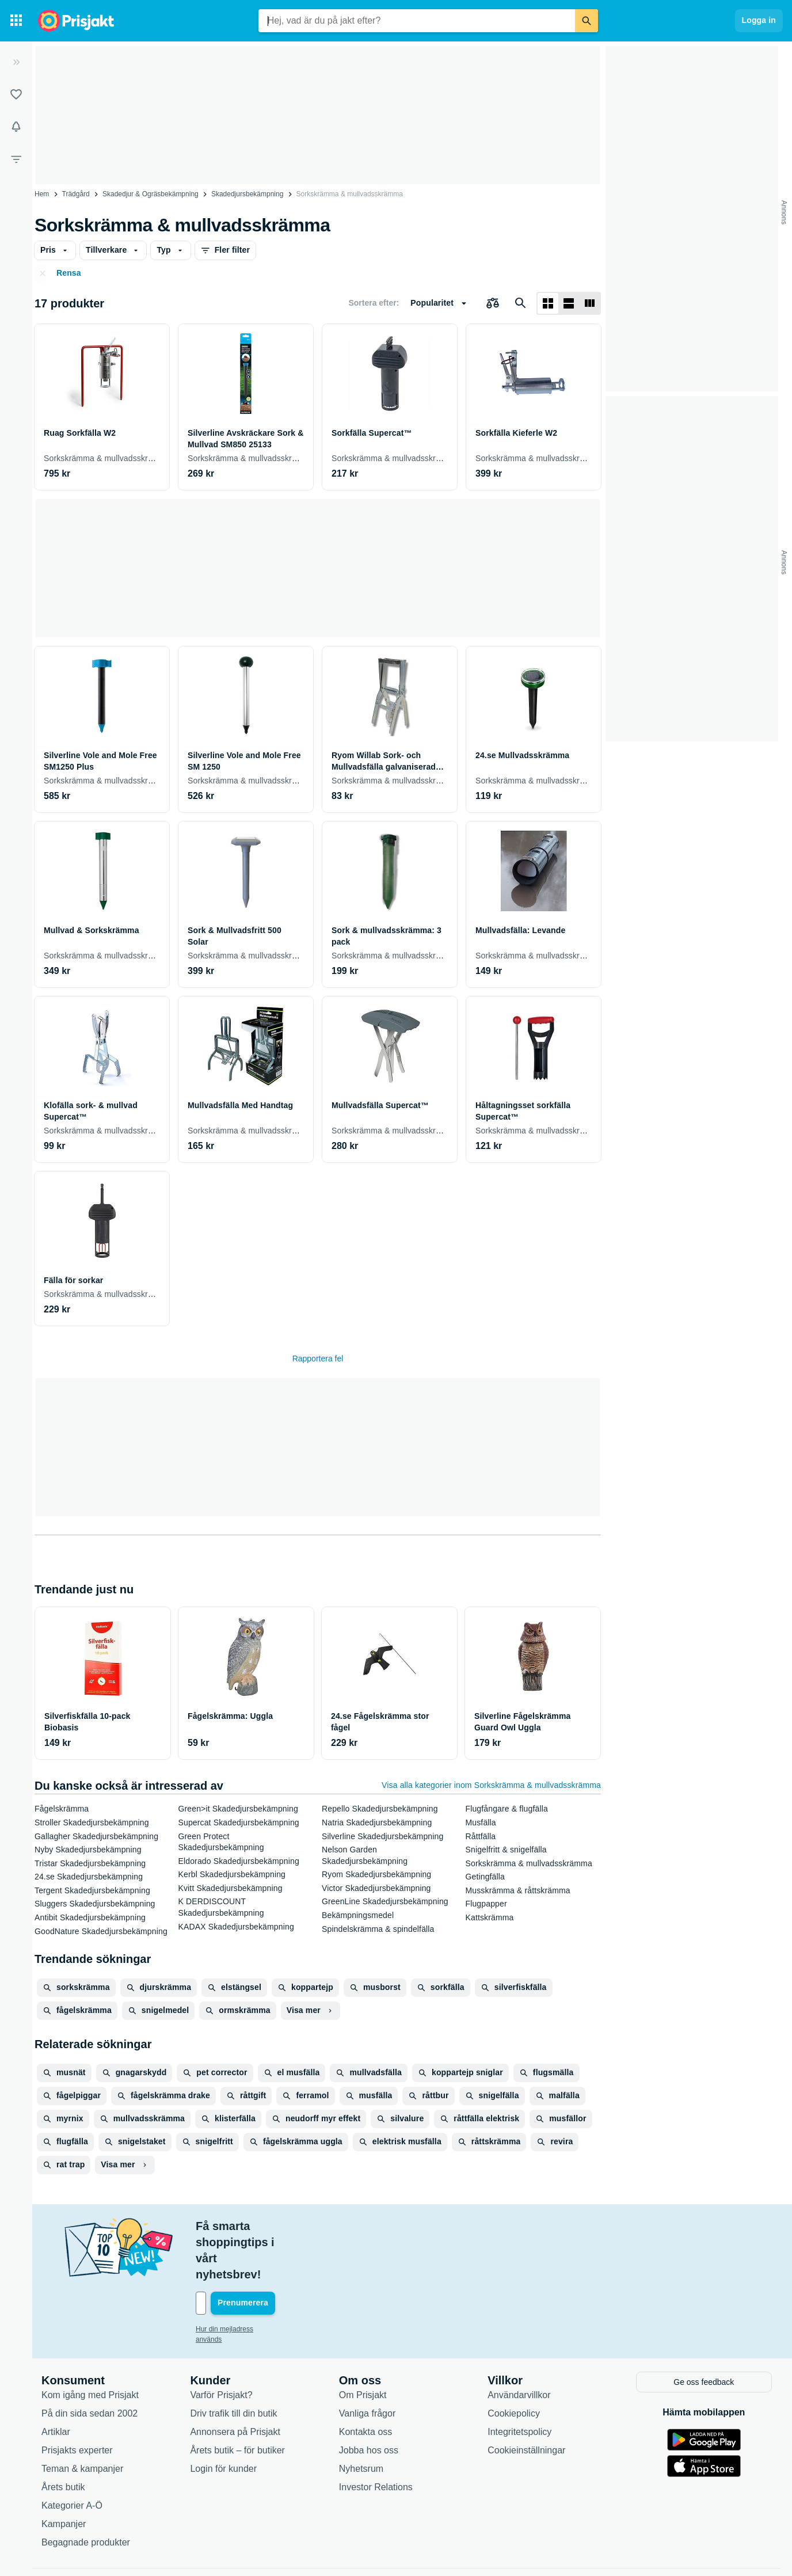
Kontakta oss (366, 2382)
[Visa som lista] (568, 303)
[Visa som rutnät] (548, 303)
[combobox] (416, 20)
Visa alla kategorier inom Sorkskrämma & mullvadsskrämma (491, 1785)
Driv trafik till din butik (233, 2364)
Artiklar (55, 2382)
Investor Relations (376, 2437)
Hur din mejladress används (238, 2281)
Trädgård (76, 194)
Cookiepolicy (514, 2364)
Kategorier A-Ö (71, 2456)
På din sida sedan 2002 (89, 2364)
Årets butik (63, 2437)
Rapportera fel (318, 1358)
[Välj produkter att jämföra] (492, 303)
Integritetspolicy (519, 2382)
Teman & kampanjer (82, 2419)
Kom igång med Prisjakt (90, 2345)
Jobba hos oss (368, 2401)
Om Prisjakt (363, 2345)
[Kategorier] (16, 20)
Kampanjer (63, 2474)
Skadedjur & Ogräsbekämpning (150, 194)
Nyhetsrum (361, 2419)
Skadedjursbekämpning (247, 194)
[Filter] (16, 158)
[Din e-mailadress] (270, 2254)
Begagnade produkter (85, 2493)
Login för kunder (223, 2419)
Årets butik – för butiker (237, 2401)
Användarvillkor (519, 2345)
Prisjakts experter (77, 2401)
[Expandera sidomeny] (16, 62)
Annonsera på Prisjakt (235, 2382)
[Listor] (16, 94)
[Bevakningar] (16, 126)
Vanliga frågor (367, 2364)
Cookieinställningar (526, 2401)
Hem (42, 194)
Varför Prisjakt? (221, 2345)
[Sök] (586, 20)
